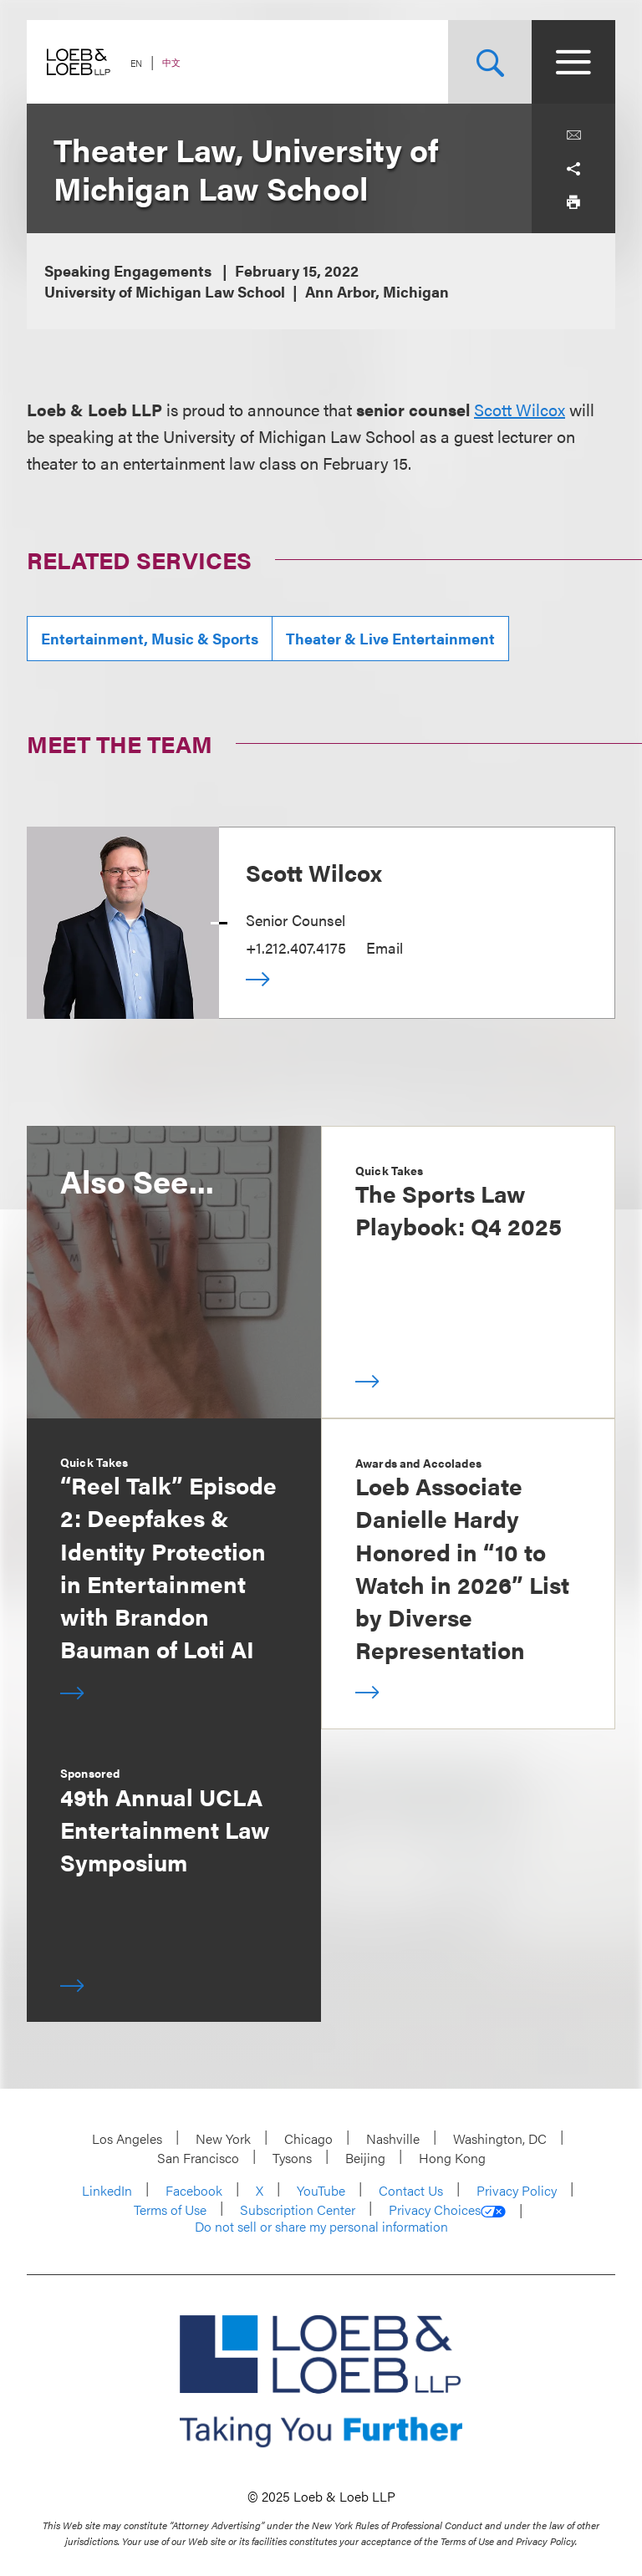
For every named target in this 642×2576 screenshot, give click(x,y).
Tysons (292, 2157)
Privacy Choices (447, 2209)
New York (223, 2138)
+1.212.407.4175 (296, 947)
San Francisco (198, 2157)
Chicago (308, 2138)
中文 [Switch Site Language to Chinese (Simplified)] (171, 62)
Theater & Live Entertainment (390, 638)
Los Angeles (127, 2138)
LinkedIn (107, 2190)
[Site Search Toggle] (490, 62)
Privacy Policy (516, 2190)
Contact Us (411, 2190)
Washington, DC (500, 2138)
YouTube (321, 2190)
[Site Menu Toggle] (573, 62)
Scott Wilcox (519, 409)
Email (384, 947)
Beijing (365, 2157)
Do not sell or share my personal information (321, 2226)
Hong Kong (452, 2157)
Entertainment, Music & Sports (149, 638)
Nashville (393, 2138)
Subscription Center (297, 2209)
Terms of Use (170, 2209)
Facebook (194, 2190)
